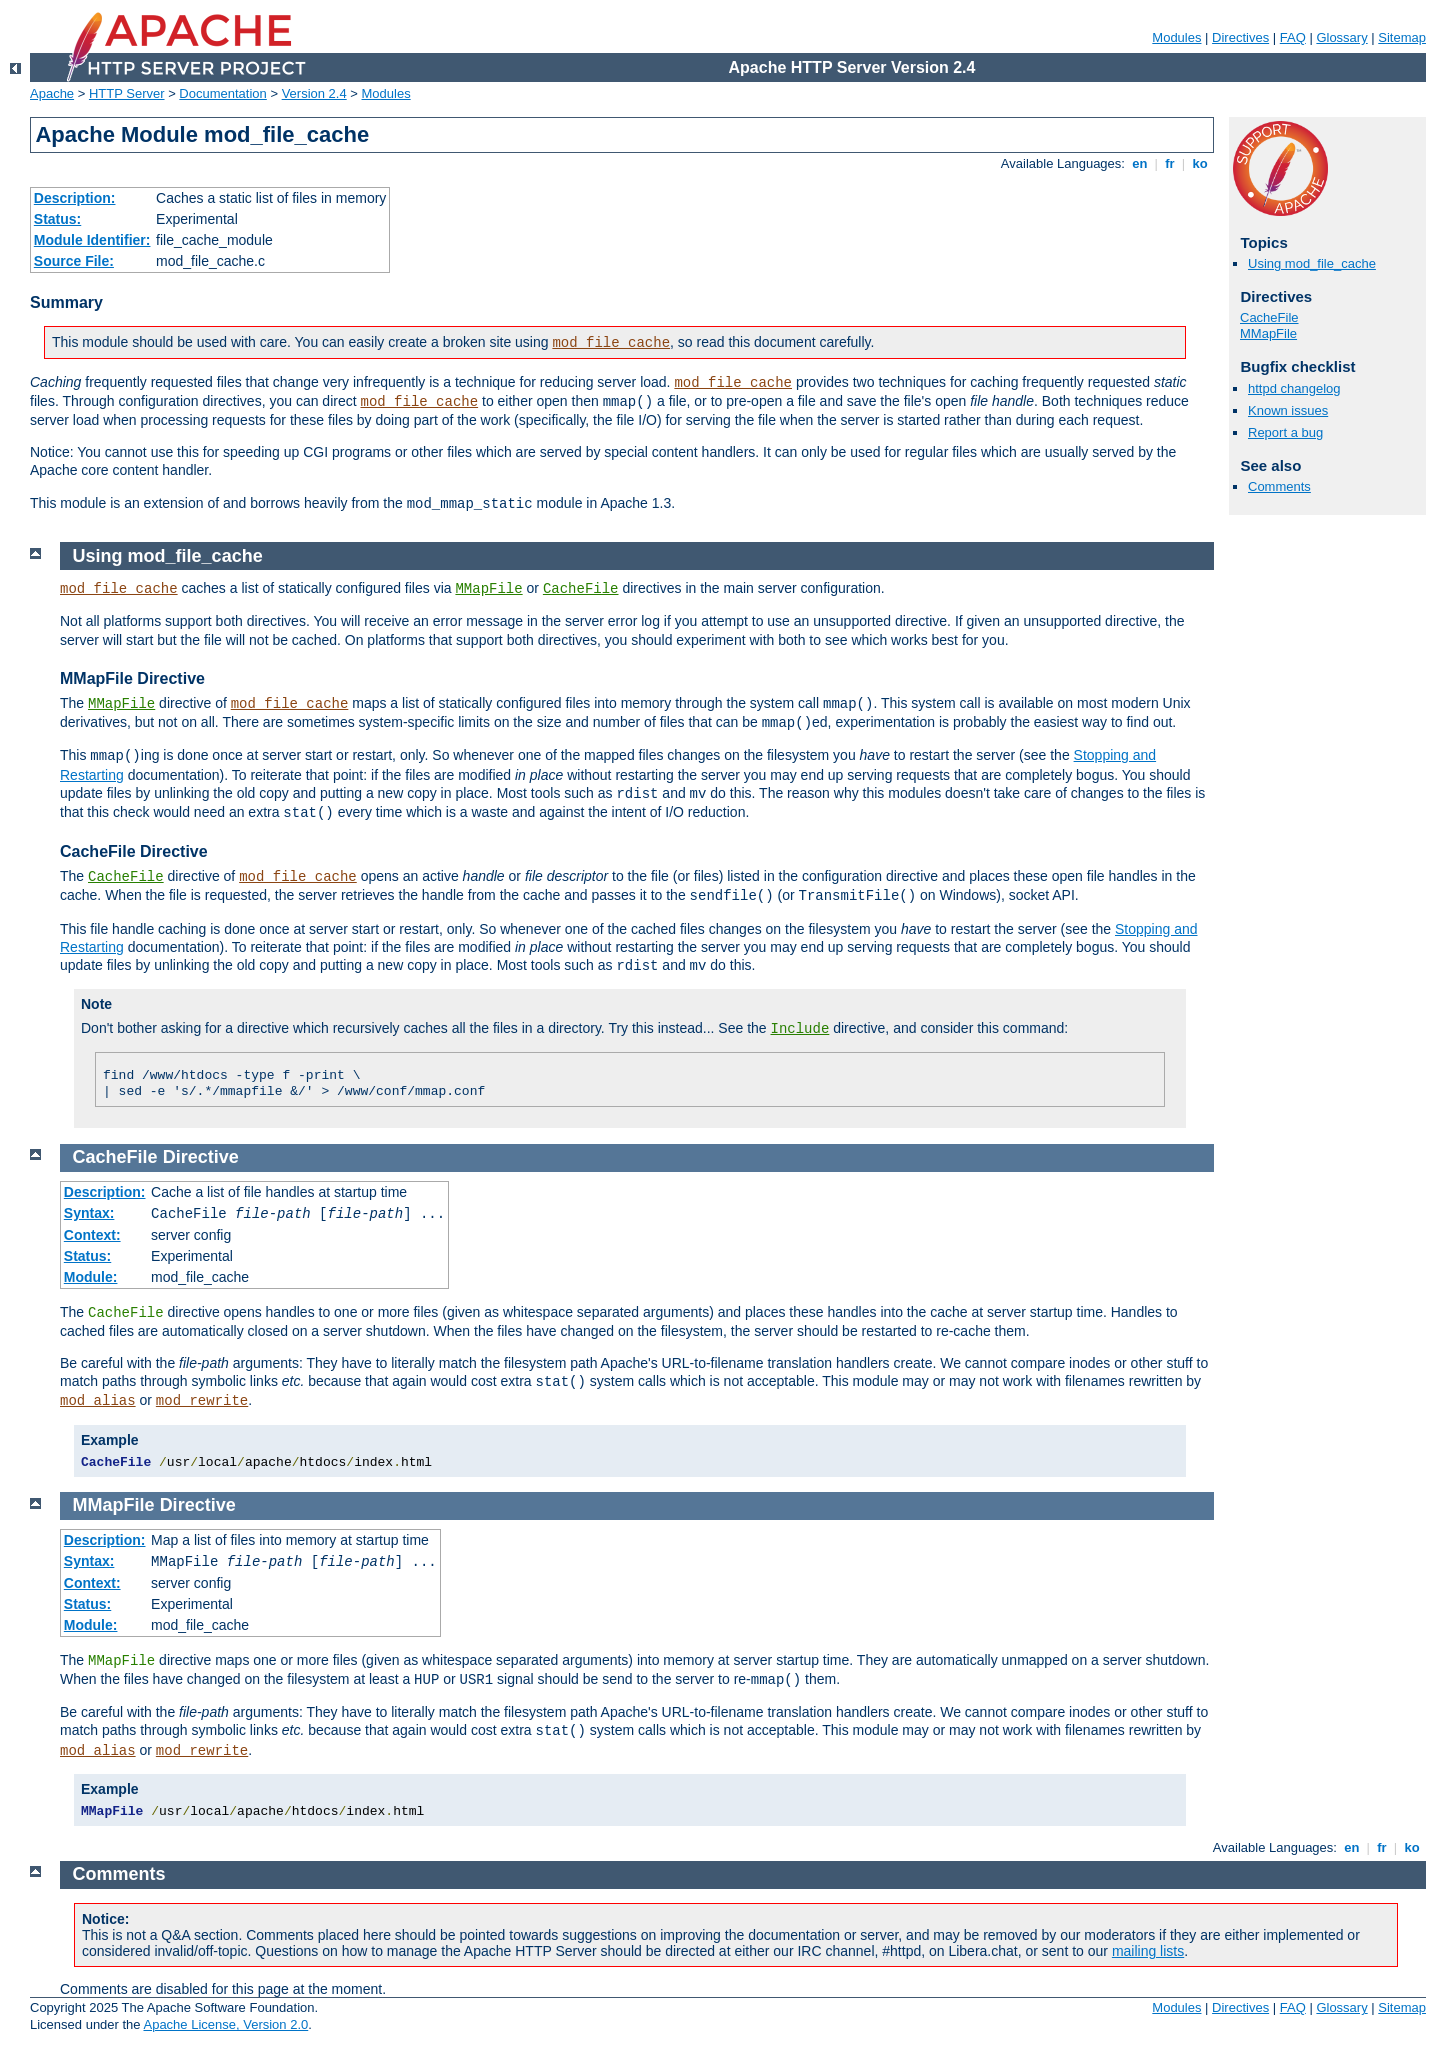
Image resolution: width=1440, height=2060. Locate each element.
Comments (1279, 486)
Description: (75, 198)
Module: (91, 1277)
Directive (201, 1157)
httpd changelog (1294, 388)
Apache (52, 93)
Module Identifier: (92, 240)
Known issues (1288, 410)
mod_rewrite (202, 1401)
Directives (1240, 37)
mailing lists (1148, 1951)
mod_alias (98, 1401)
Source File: (74, 261)
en (1140, 163)
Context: (92, 1235)
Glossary (1341, 37)
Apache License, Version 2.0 (225, 2024)
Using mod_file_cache (1312, 263)
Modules (1176, 37)
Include (800, 1029)
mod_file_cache (611, 343)
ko (1200, 163)
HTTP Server (127, 93)
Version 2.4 (314, 93)
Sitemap (1402, 37)
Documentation (222, 93)
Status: (57, 219)
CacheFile (1269, 317)
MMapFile (1268, 333)
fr (1170, 163)
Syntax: (89, 1213)
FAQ (1293, 37)
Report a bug (1285, 432)
